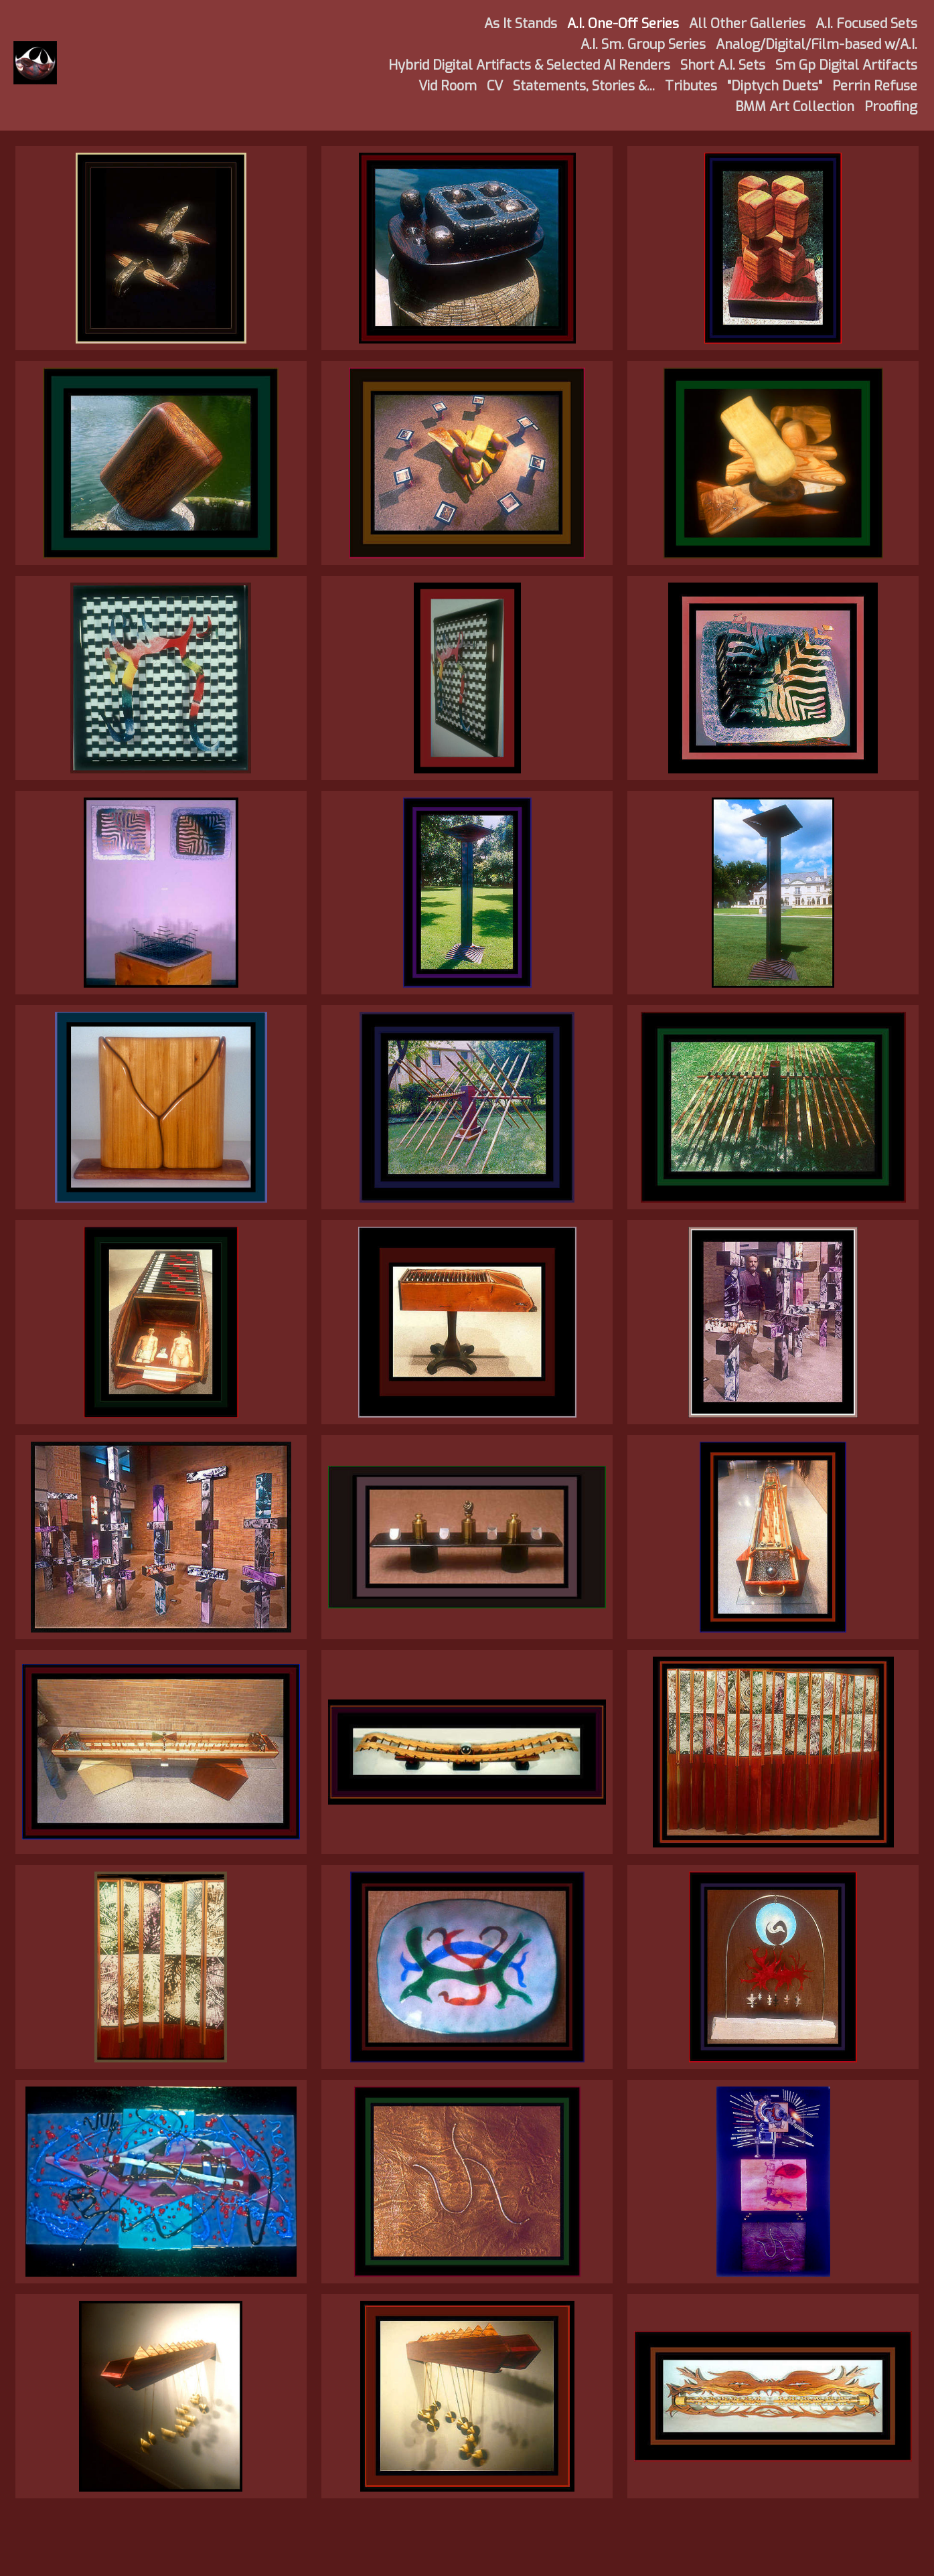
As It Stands (520, 24)
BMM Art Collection (794, 107)
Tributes (691, 86)
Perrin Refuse (874, 86)
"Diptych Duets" (774, 86)
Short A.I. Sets (722, 65)
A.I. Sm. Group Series (643, 44)
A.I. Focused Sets (866, 24)
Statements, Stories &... (584, 86)
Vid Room (447, 86)
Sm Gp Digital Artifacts (846, 65)
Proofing (890, 107)
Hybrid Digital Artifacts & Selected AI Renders (529, 65)
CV (495, 86)
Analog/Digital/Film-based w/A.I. (816, 44)
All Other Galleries (747, 24)
